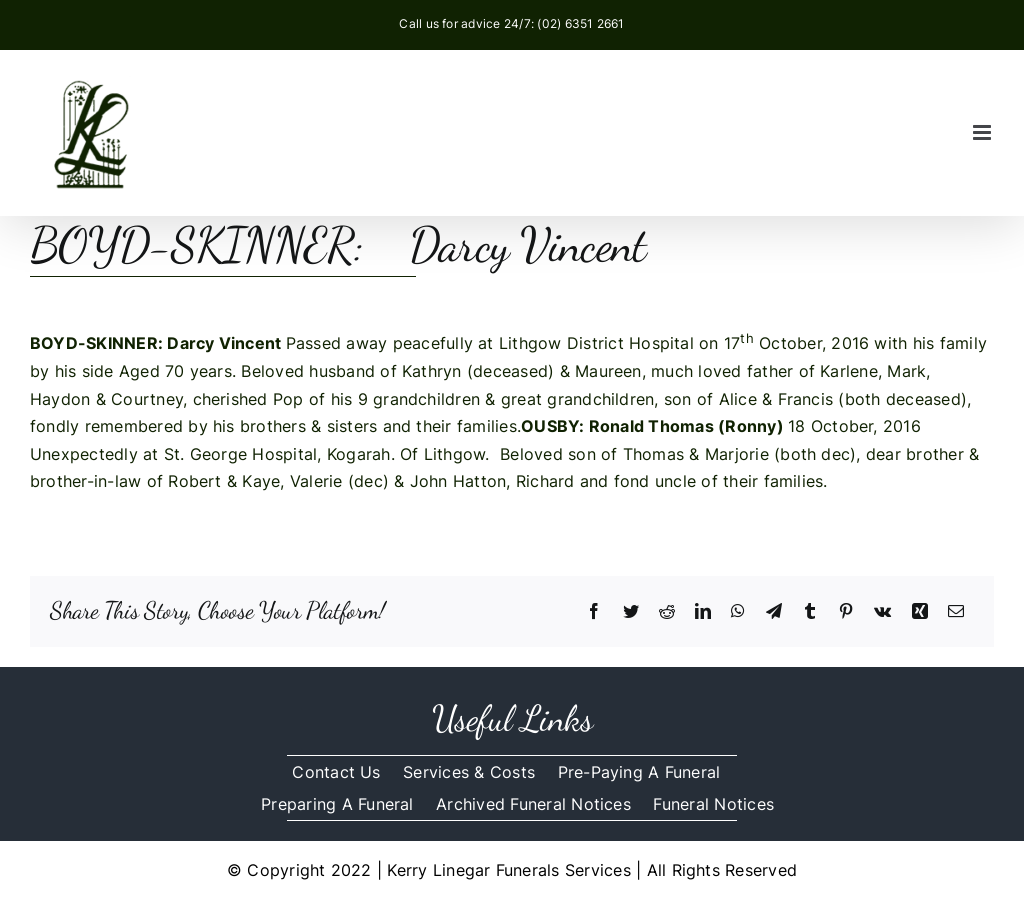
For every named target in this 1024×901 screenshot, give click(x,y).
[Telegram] (774, 612)
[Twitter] (631, 612)
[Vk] (882, 612)
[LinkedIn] (703, 612)
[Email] (956, 612)
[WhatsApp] (738, 612)
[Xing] (920, 612)
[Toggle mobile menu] (983, 132)
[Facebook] (594, 612)
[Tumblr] (810, 612)
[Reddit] (667, 612)
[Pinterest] (846, 612)
